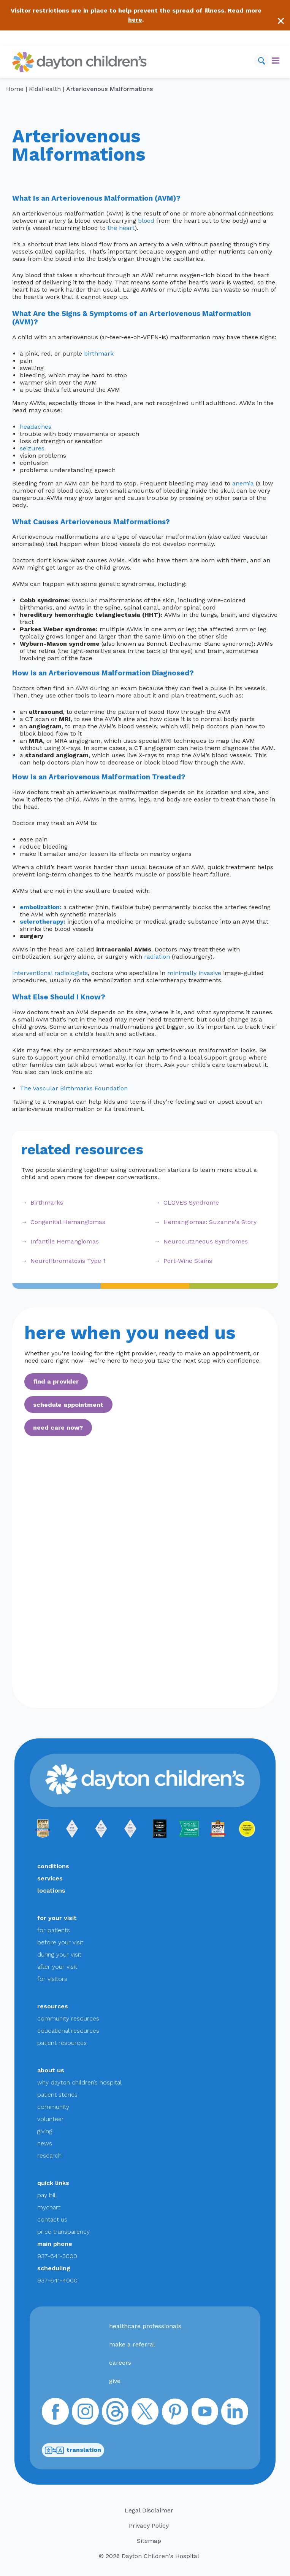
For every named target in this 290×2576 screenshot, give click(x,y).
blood (146, 220)
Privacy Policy (149, 2525)
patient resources (62, 2042)
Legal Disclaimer (149, 2510)
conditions (53, 1866)
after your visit (57, 1966)
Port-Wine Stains (187, 1260)
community (53, 2106)
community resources (68, 2018)
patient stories (57, 2094)
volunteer (50, 2119)
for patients (53, 1930)
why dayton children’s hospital (79, 2082)
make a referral (132, 2344)
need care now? (58, 1427)
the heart (121, 227)
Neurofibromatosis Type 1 (68, 1260)
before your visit (60, 1942)
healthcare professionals (145, 2326)
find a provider (56, 1381)
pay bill (47, 2195)
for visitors (52, 1978)
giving (44, 2131)
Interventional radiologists (50, 973)
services (50, 1878)
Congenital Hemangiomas (67, 1222)
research (49, 2155)
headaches (35, 426)
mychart (48, 2207)
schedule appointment (68, 1404)
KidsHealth (45, 89)
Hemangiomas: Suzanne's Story (210, 1222)
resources (52, 2006)
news (44, 2143)
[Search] (261, 60)
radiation (157, 956)
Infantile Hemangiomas (64, 1241)
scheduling (53, 2268)
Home (15, 89)
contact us (52, 2219)
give (114, 2380)
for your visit (57, 1918)
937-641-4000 (57, 2280)
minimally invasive (194, 973)
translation (73, 2450)
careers (120, 2362)
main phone (54, 2243)
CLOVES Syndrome (191, 1202)
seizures (32, 448)
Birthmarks (46, 1202)
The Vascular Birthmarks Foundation (74, 1088)
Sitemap (149, 2540)
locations (51, 1890)
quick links (53, 2183)
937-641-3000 (57, 2256)
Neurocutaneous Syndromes (205, 1241)
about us (50, 2070)
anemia (243, 483)
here (135, 19)
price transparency (63, 2231)
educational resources (68, 2030)
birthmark (99, 353)
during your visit (59, 1954)
